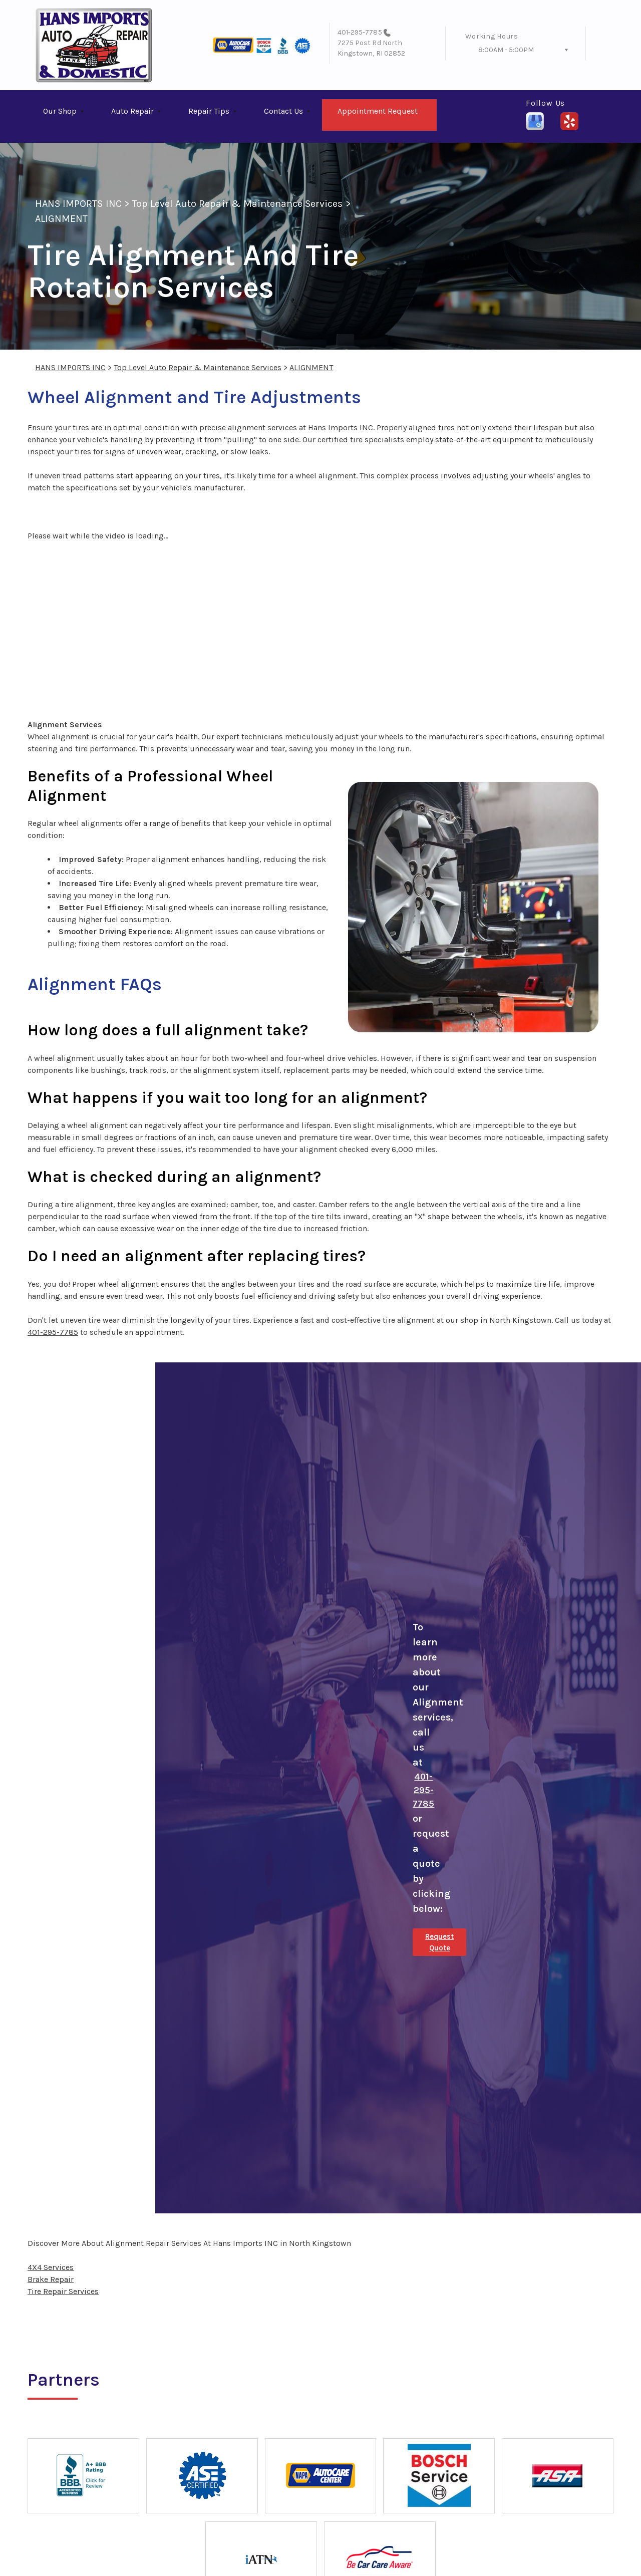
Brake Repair (51, 2279)
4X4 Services (51, 2267)
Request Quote (439, 1942)
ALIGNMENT (61, 218)
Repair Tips (208, 111)
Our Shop (60, 111)
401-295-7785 (360, 32)
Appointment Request (378, 111)
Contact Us (283, 111)
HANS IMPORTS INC (78, 203)
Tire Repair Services (63, 2291)
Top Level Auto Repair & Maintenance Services (237, 203)
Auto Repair (132, 111)
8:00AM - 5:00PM (506, 50)
